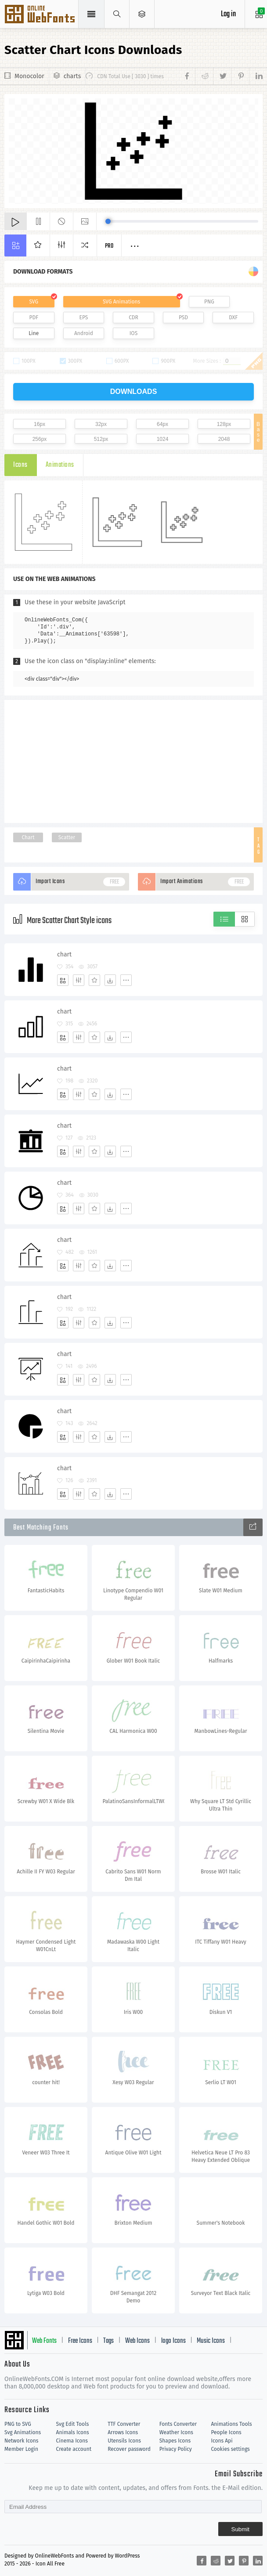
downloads (133, 391)
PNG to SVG (17, 2424)
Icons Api (221, 2441)
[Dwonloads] (110, 980)
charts (72, 76)
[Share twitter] (222, 76)
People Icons (226, 2432)
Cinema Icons (72, 2441)
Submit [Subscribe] (240, 2529)
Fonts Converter (178, 2424)
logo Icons (173, 2341)
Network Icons (21, 2441)
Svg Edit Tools (72, 2424)
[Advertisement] (133, 761)
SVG (33, 302)
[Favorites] (94, 980)
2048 (224, 439)
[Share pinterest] (240, 76)
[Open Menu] (142, 14)
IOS (133, 333)
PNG (209, 302)
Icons (20, 465)
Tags (108, 2341)
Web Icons (137, 2341)
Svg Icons (40, 15)
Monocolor (29, 76)
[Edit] (78, 980)
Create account (74, 2449)
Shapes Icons (175, 2441)
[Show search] (117, 14)
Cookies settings (230, 2449)
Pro (109, 246)
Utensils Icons (124, 2441)
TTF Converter (124, 2424)
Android (83, 333)
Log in (228, 14)
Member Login (21, 2449)
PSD (183, 317)
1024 (163, 439)
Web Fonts (44, 2341)
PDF (34, 317)
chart (64, 954)
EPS (83, 317)
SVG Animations (121, 302)
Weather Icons (176, 2432)
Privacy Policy (175, 2449)
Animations (60, 465)
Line (34, 333)
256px (39, 439)
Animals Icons (72, 2432)
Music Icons (211, 2341)
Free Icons (80, 2341)
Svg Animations (22, 2432)
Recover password (129, 2449)
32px (101, 424)
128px (224, 424)
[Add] (63, 980)
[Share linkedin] (256, 76)
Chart (28, 837)
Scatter (66, 837)
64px (162, 424)
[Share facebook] (188, 76)
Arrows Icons (123, 2432)
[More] (126, 980)
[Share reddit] (204, 76)
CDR (133, 317)
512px (101, 439)
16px (39, 424)
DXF (233, 317)
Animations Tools (231, 2424)
